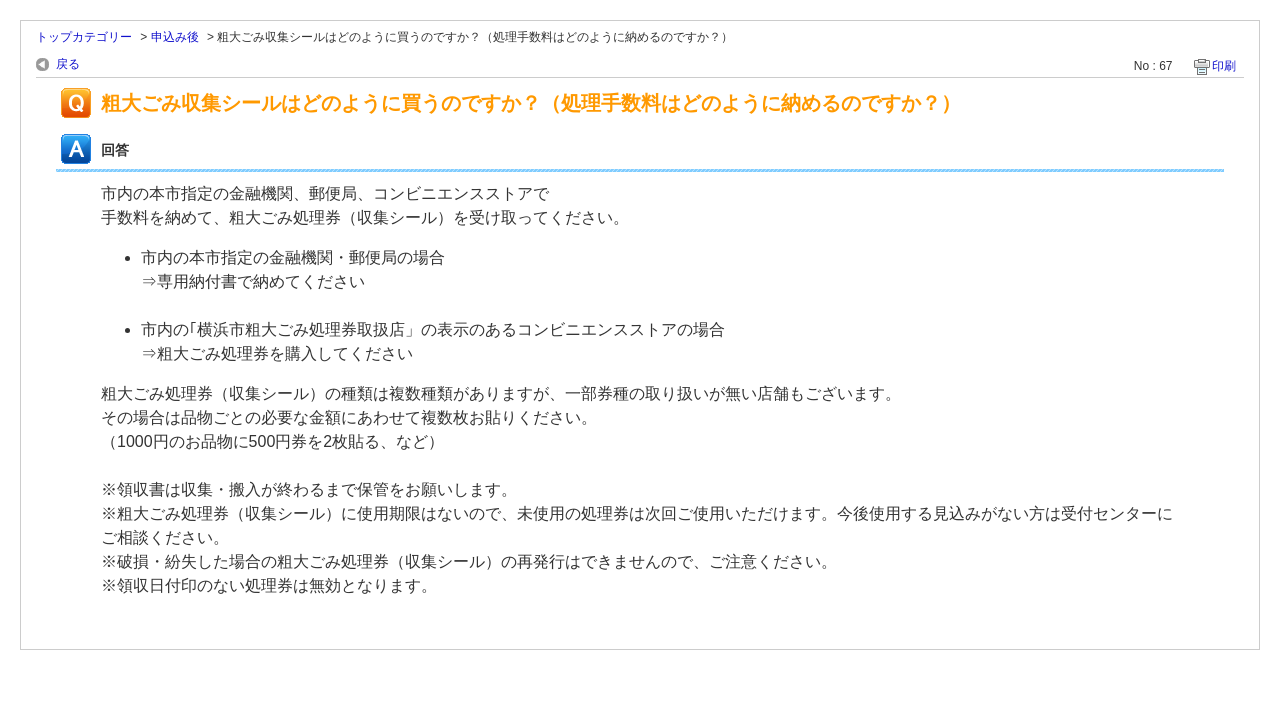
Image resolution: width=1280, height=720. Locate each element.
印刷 (1224, 66)
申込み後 (175, 37)
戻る (68, 64)
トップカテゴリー (84, 37)
